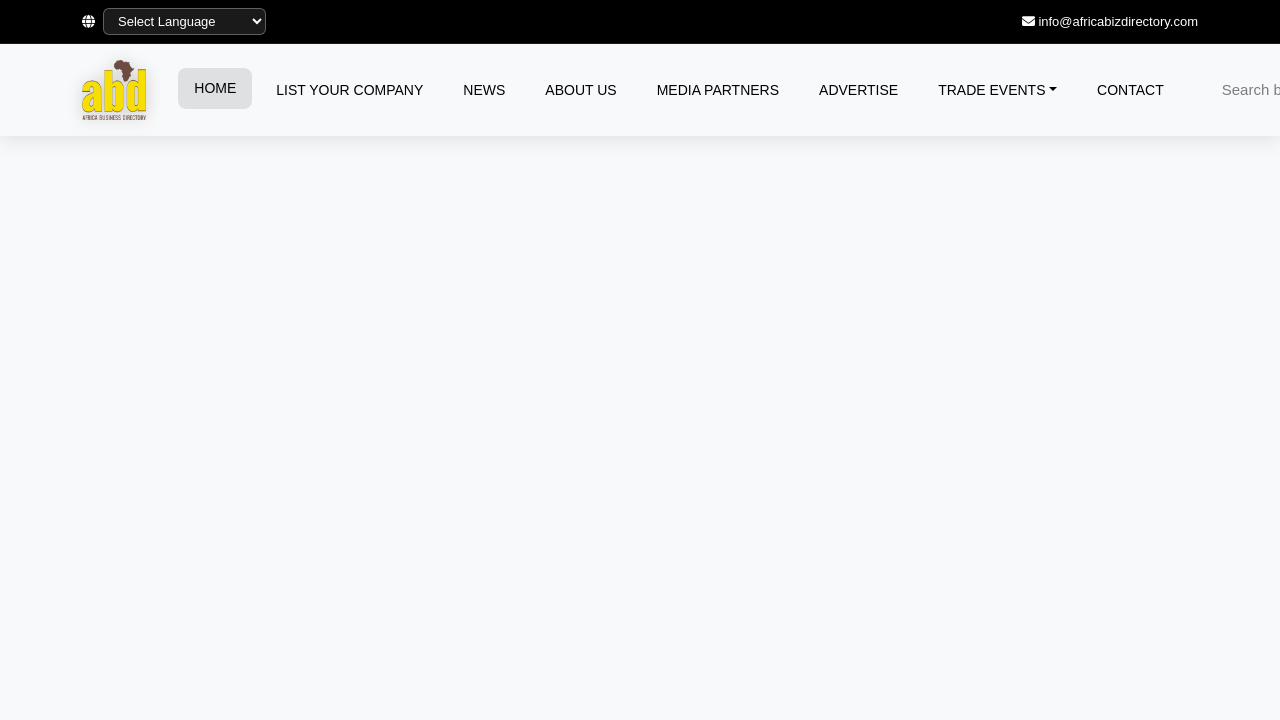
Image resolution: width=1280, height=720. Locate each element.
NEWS (484, 90)
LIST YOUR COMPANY (349, 90)
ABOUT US (580, 90)
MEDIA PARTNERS (718, 90)
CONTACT (1130, 90)
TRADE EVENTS (991, 90)
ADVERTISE (858, 90)
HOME (215, 88)
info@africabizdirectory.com (1118, 21)
